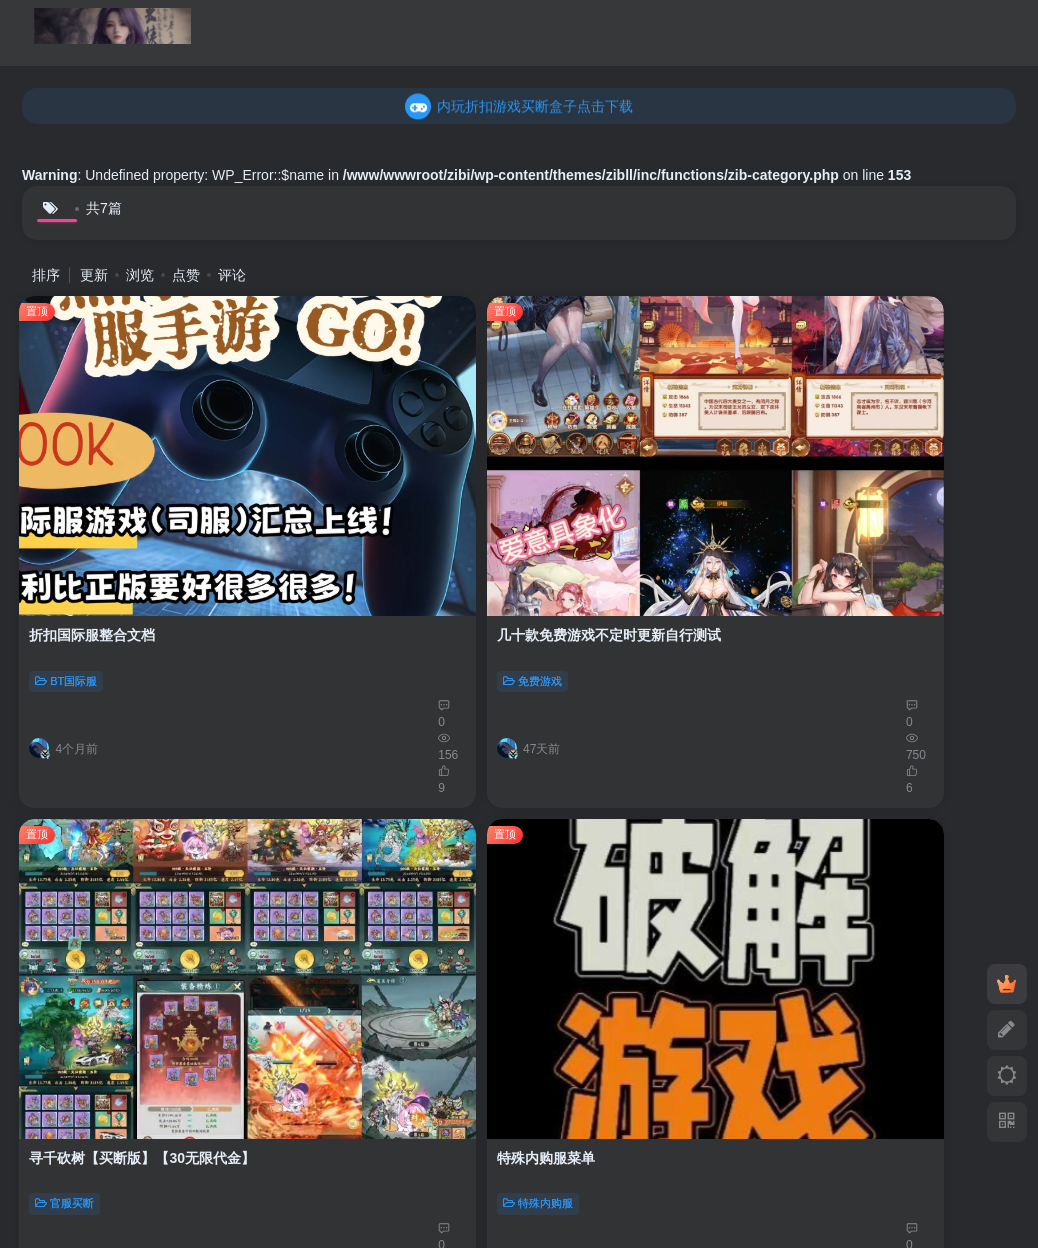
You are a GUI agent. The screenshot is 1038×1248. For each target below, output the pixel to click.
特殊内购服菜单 (839, 483)
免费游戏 (320, 529)
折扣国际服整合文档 (95, 483)
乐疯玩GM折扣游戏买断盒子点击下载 (519, 105)
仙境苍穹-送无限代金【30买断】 (133, 857)
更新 (94, 275)
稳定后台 (572, 903)
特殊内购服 (831, 529)
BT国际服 (69, 529)
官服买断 (572, 529)
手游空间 (286, 1108)
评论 (232, 275)
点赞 (186, 275)
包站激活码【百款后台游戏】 (628, 857)
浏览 (140, 275)
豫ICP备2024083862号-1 (428, 1108)
